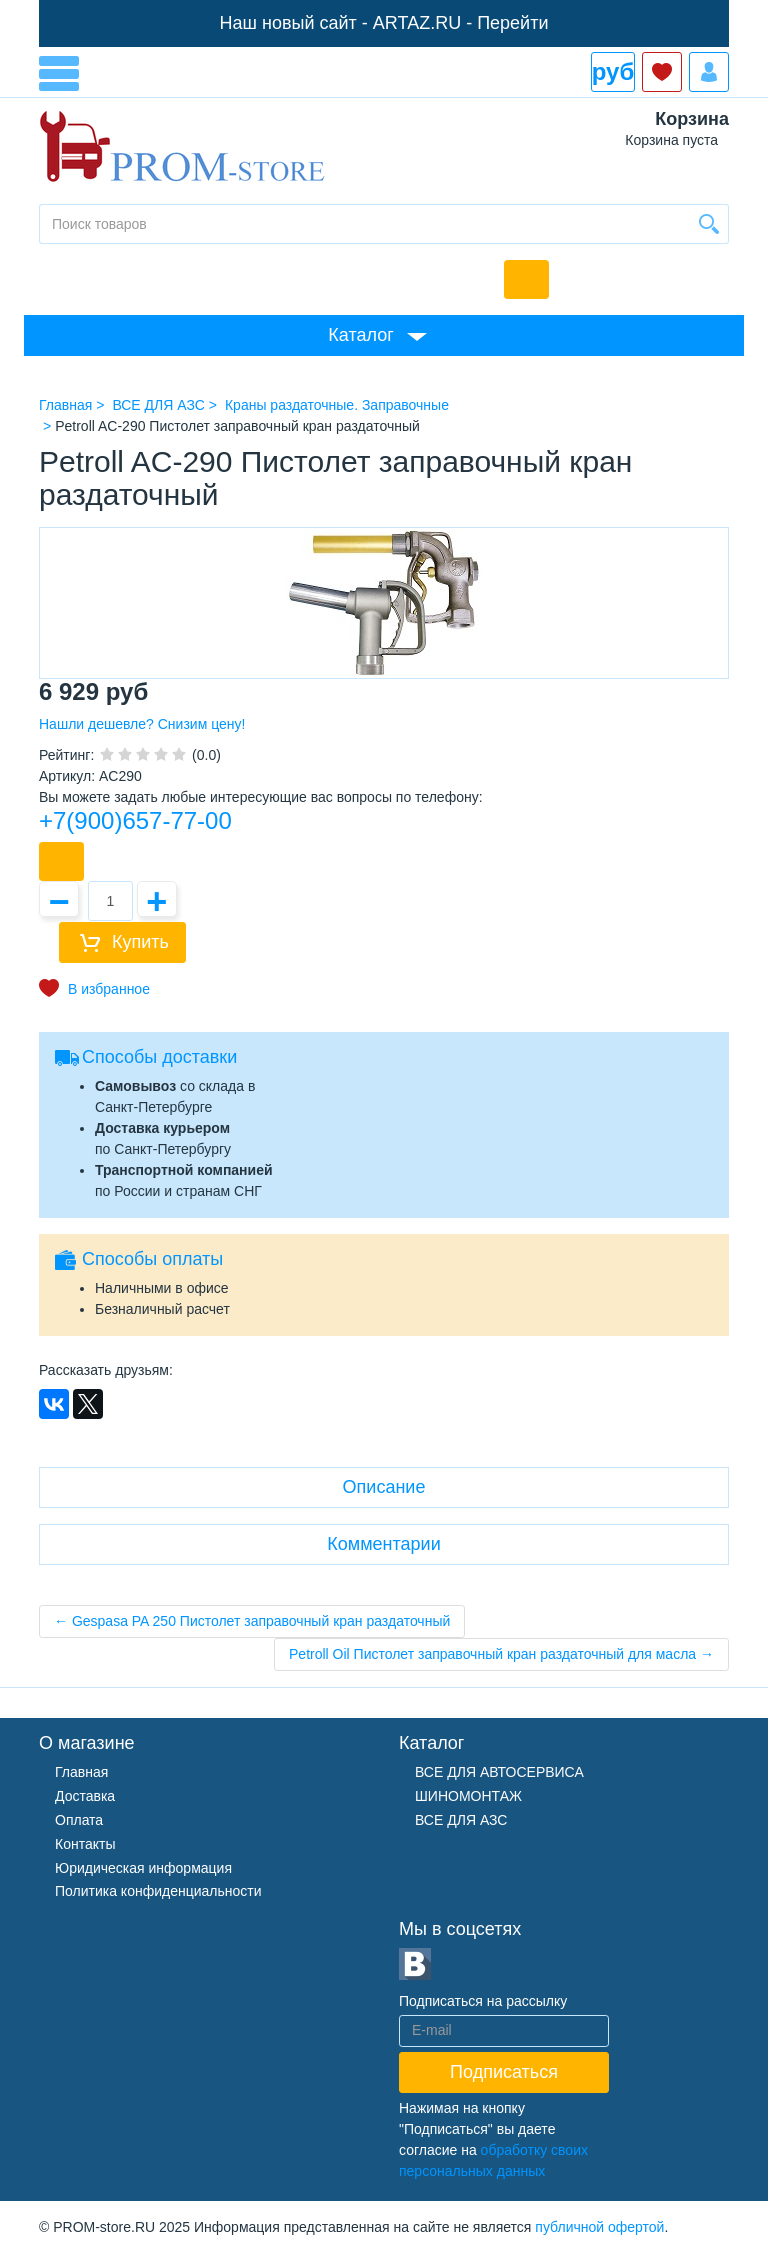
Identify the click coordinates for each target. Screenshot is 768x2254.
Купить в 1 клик (61, 861)
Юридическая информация (143, 1868)
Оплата (79, 1820)
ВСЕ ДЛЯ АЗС (461, 1820)
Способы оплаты (152, 1259)
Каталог (360, 335)
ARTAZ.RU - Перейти (461, 23)
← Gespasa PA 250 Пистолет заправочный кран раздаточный (252, 1621)
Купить (140, 942)
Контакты (85, 1844)
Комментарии (383, 1544)
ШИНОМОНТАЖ (468, 1796)
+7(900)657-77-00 (135, 820)
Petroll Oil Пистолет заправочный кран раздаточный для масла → (501, 1654)
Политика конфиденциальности (158, 1891)
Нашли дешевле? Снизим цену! (142, 724)
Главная (81, 1772)
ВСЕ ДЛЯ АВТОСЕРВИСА (499, 1772)
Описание (384, 1487)
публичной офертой (599, 2227)
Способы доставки (159, 1057)
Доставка (85, 1796)
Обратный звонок (526, 279)
